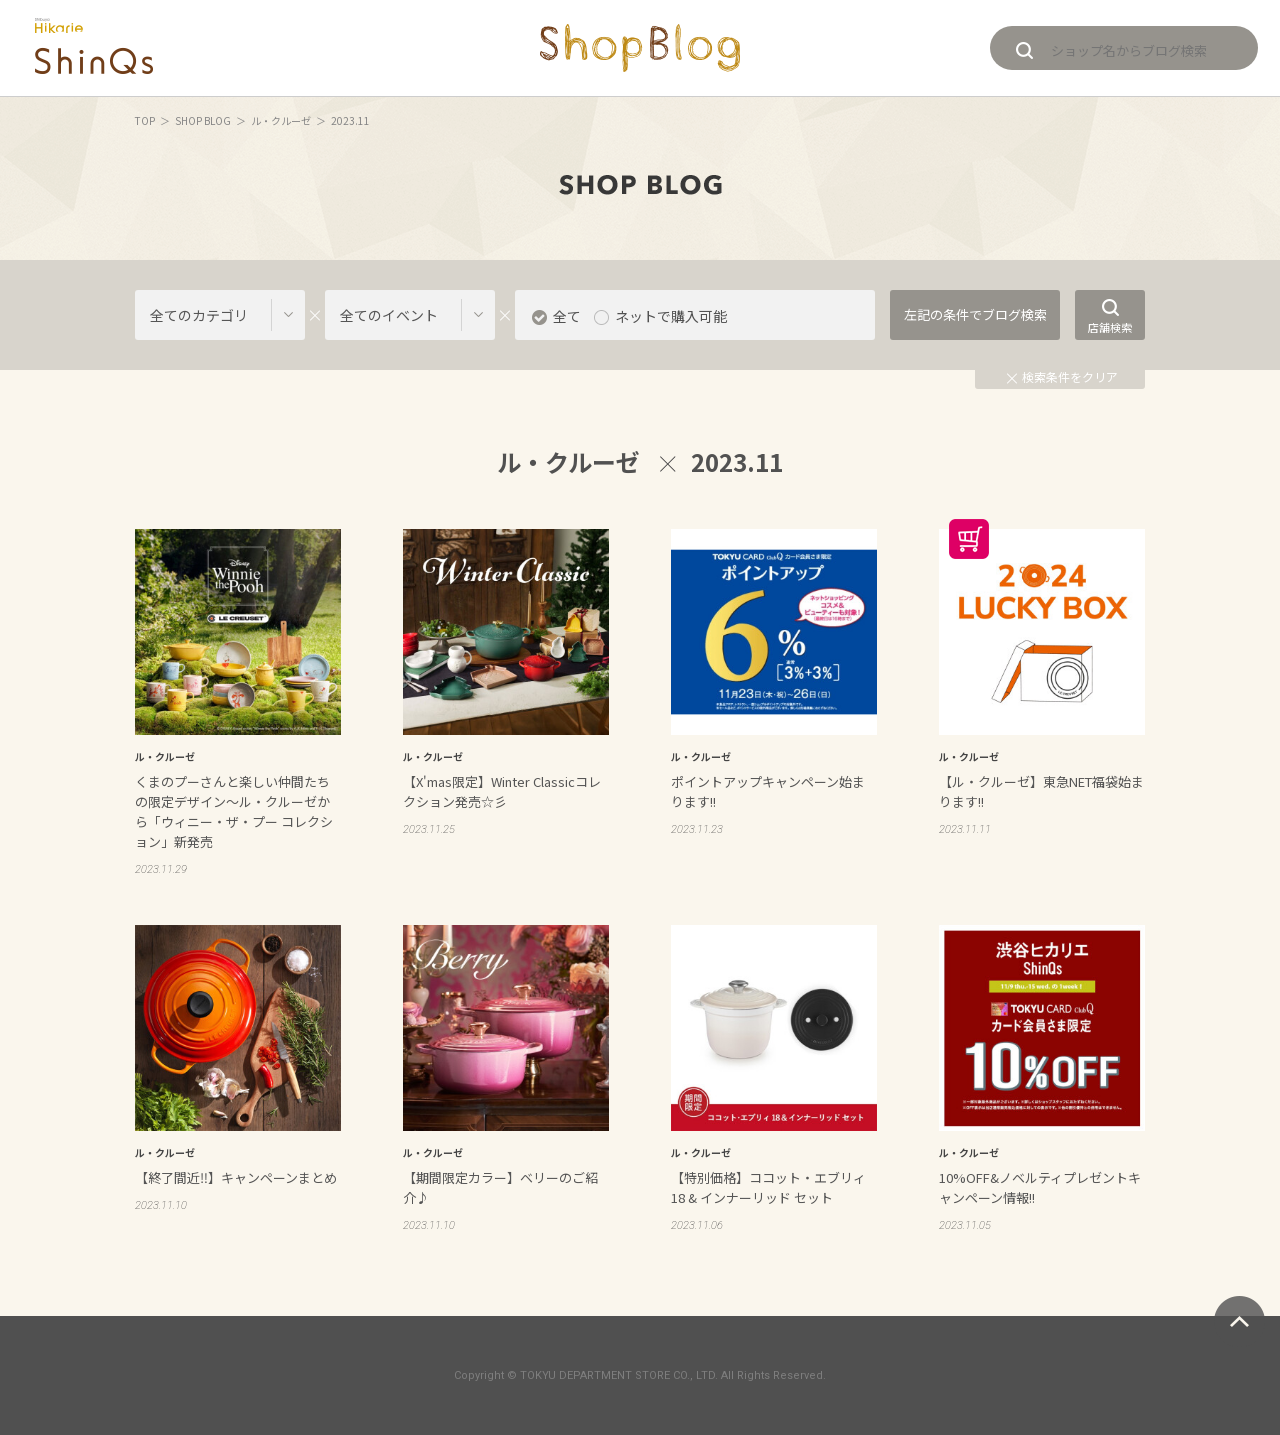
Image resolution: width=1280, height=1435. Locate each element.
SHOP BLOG (203, 120)
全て (567, 316)
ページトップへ (1239, 1321)
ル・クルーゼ (281, 120)
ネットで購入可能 (671, 316)
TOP (145, 120)
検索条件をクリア (1062, 376)
